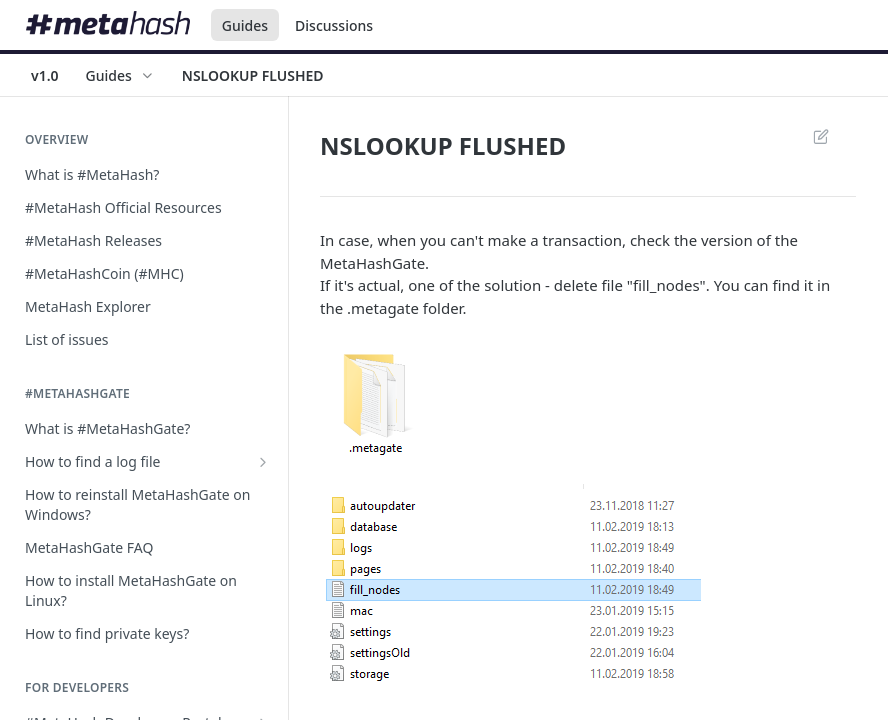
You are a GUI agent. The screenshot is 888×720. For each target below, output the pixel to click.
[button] (588, 401)
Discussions (334, 25)
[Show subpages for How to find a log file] (263, 462)
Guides (245, 25)
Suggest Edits (820, 136)
